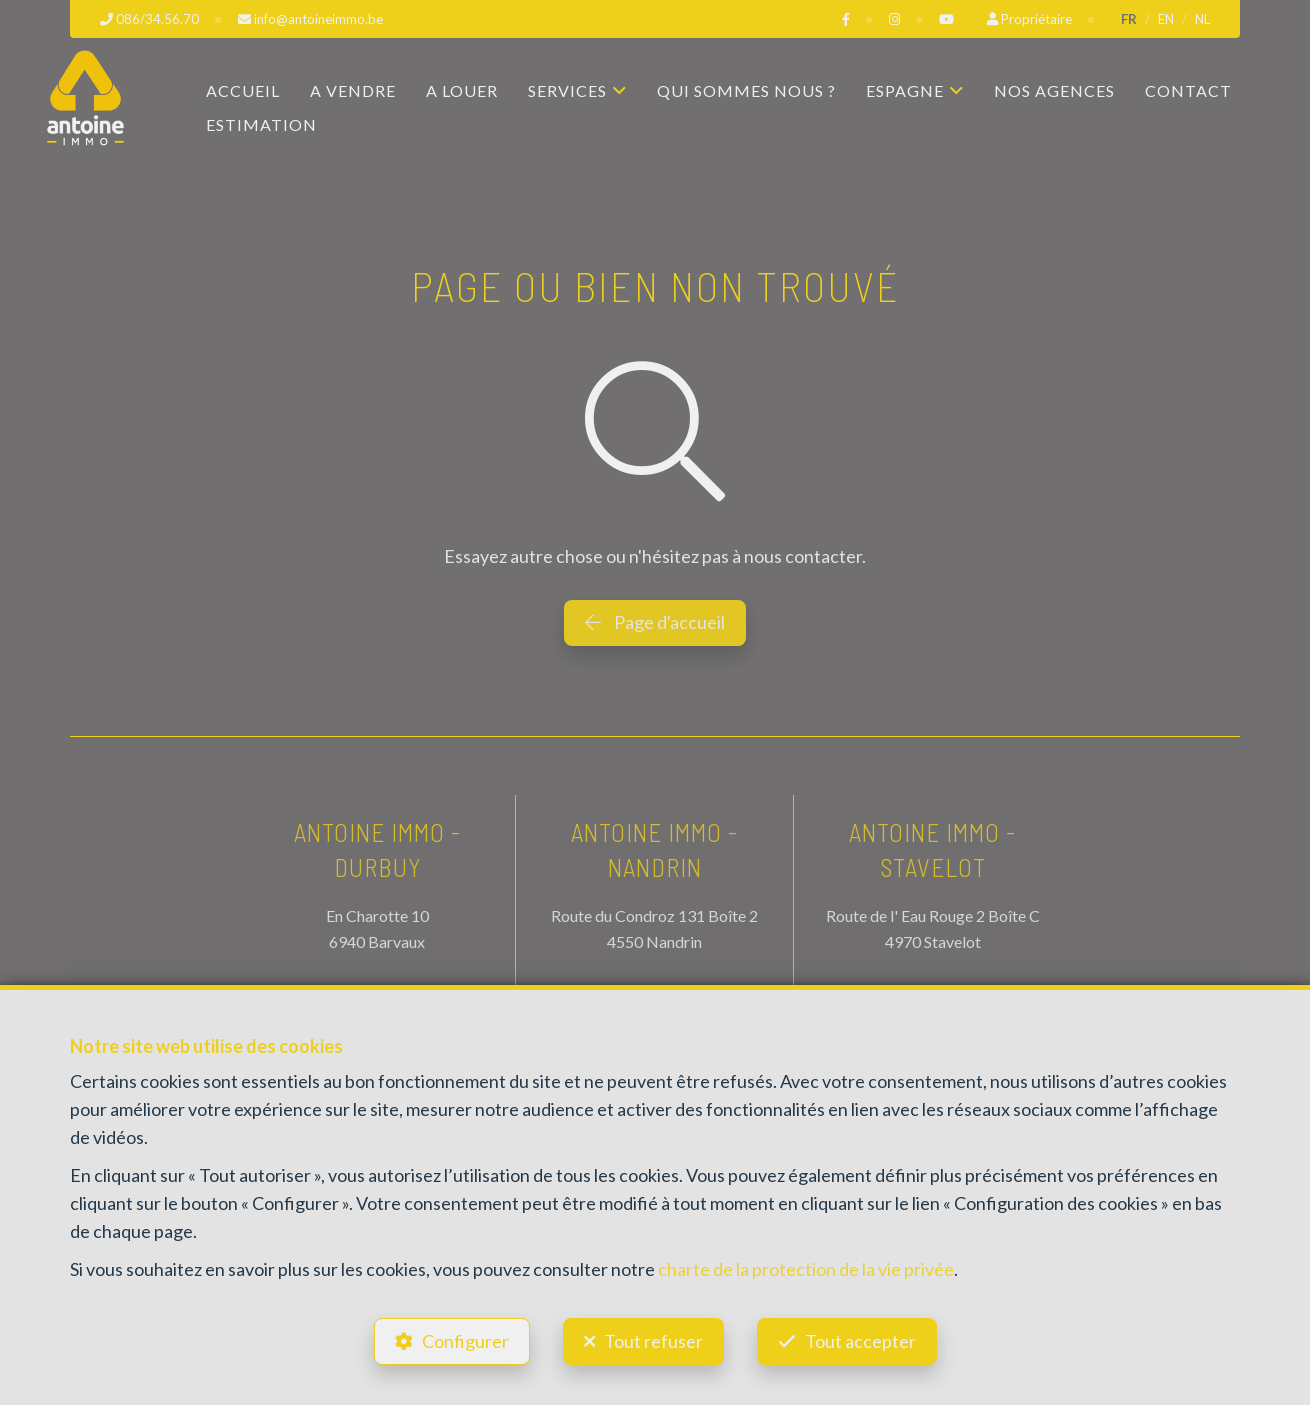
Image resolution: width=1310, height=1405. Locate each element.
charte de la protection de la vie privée (806, 1269)
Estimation (261, 124)
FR (1129, 19)
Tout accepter (860, 1341)
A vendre (353, 90)
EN (1166, 19)
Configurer (465, 1341)
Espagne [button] (905, 90)
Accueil (243, 90)
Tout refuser (653, 1341)
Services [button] (567, 90)
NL (1202, 19)
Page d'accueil (655, 622)
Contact (1188, 90)
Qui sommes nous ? (746, 90)
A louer (462, 90)
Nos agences (1054, 90)
